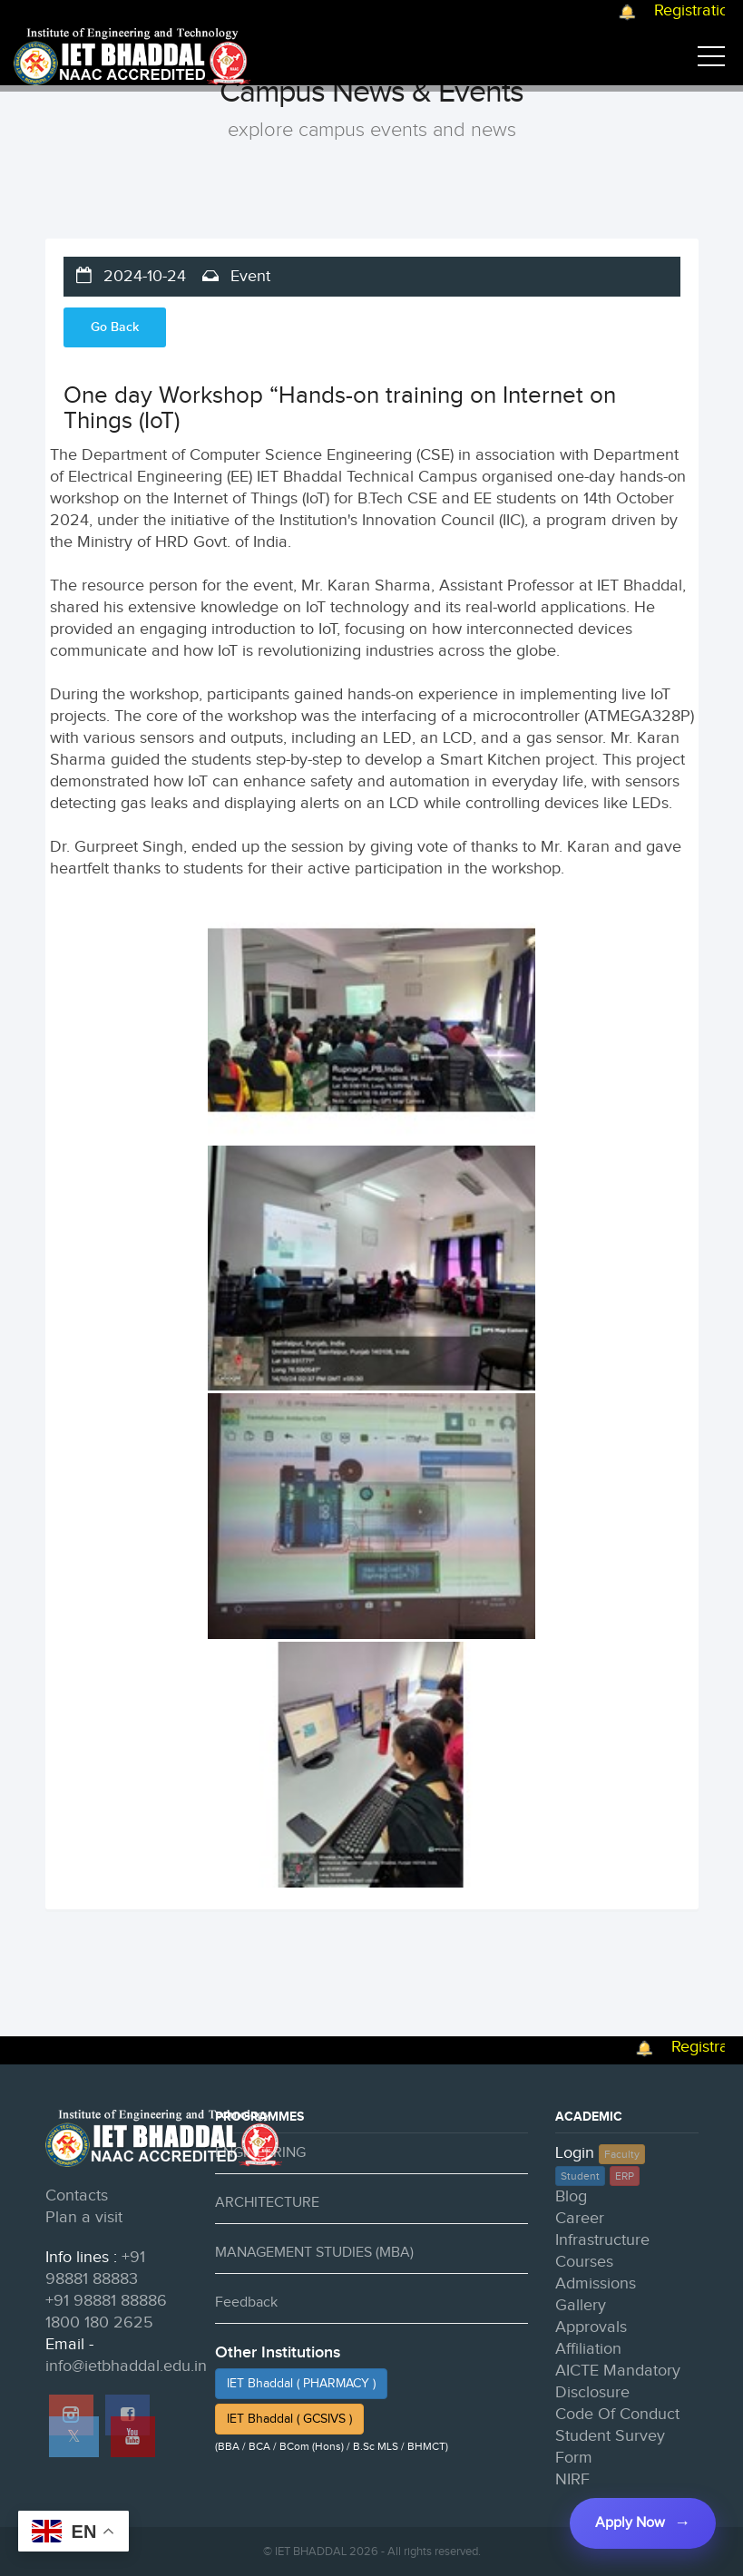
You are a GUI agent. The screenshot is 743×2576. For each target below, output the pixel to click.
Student (580, 2176)
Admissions (595, 2283)
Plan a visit (83, 2217)
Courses (584, 2261)
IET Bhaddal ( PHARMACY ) (301, 2383)
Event (248, 276)
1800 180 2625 (99, 2322)
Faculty (622, 2154)
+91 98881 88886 (106, 2300)
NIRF (572, 2479)
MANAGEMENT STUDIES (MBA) (314, 2252)
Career (579, 2218)
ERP (624, 2176)
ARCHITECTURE (267, 2202)
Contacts (76, 2195)
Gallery (580, 2305)
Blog (571, 2196)
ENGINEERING (260, 2152)
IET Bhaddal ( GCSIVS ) (289, 2419)
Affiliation (588, 2348)
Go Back (115, 327)
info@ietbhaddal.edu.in (126, 2366)
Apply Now (630, 2523)
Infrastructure (602, 2239)
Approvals (591, 2327)
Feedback (246, 2302)
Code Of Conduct (617, 2414)
